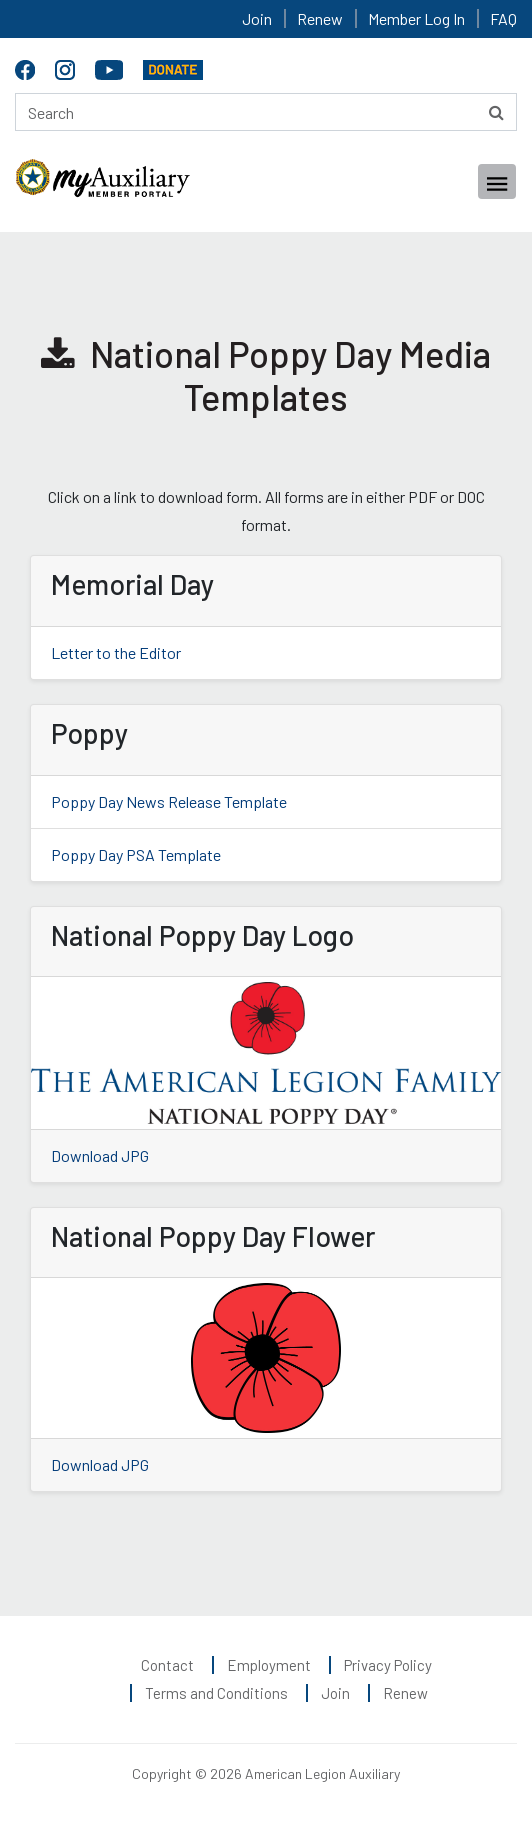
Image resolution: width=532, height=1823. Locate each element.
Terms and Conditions (216, 1693)
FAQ (503, 18)
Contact (167, 1665)
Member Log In (416, 18)
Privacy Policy (388, 1665)
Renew (320, 18)
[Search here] (266, 112)
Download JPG (100, 1155)
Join (257, 18)
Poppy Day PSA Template (136, 854)
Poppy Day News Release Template (169, 801)
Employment (269, 1665)
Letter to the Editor (116, 652)
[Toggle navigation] (497, 181)
